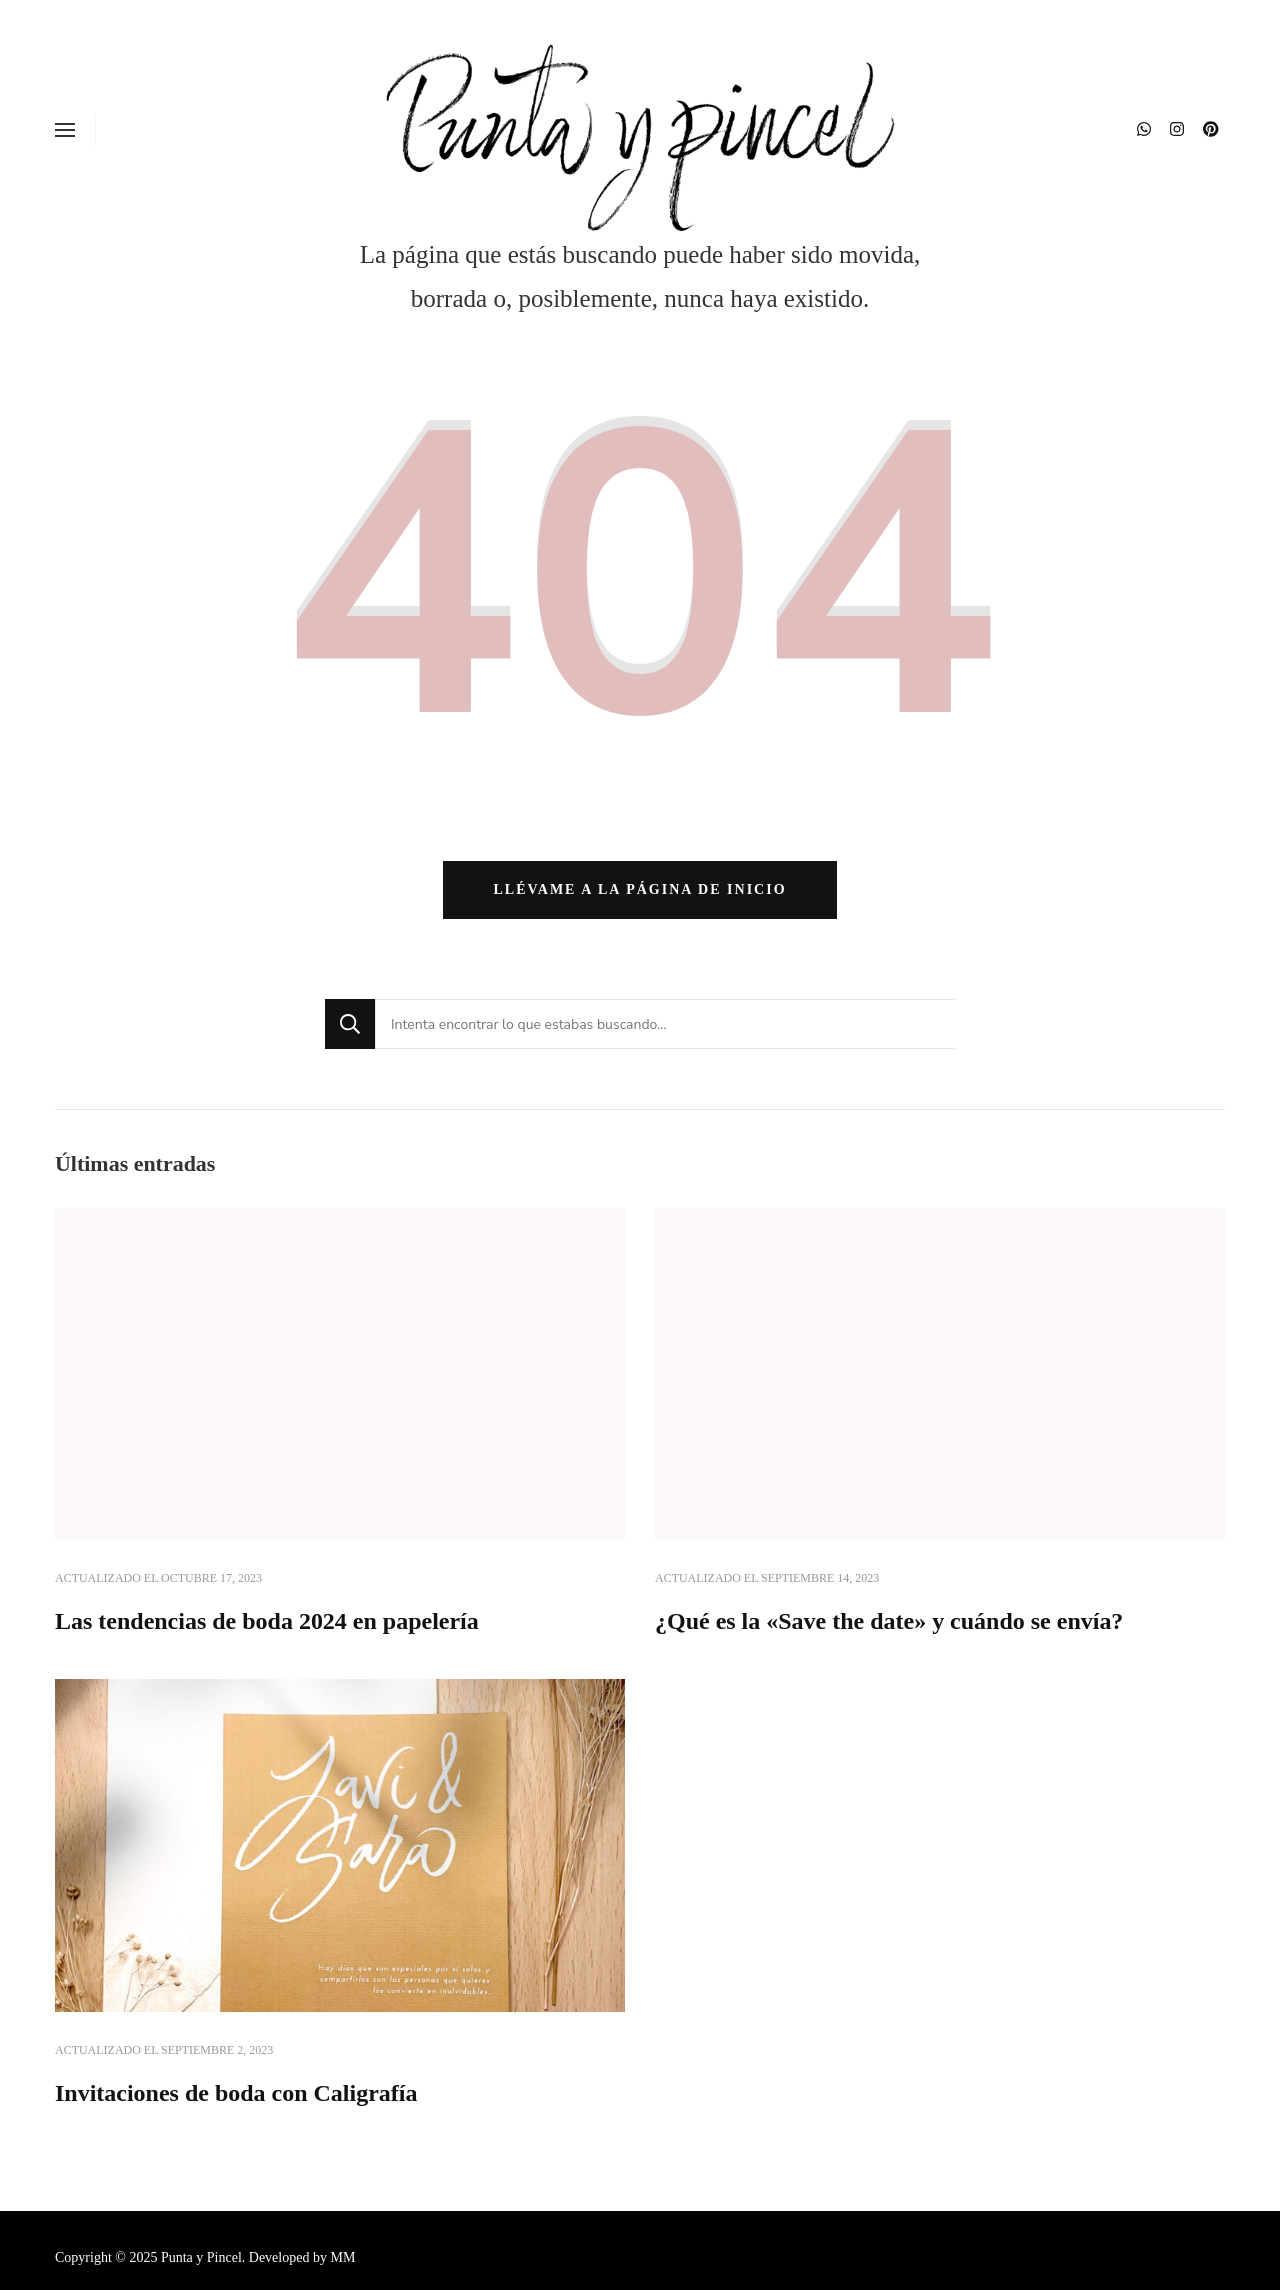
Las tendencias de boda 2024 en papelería (267, 1621)
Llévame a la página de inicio (639, 889)
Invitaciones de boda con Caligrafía (236, 2093)
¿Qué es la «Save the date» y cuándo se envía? (889, 1621)
